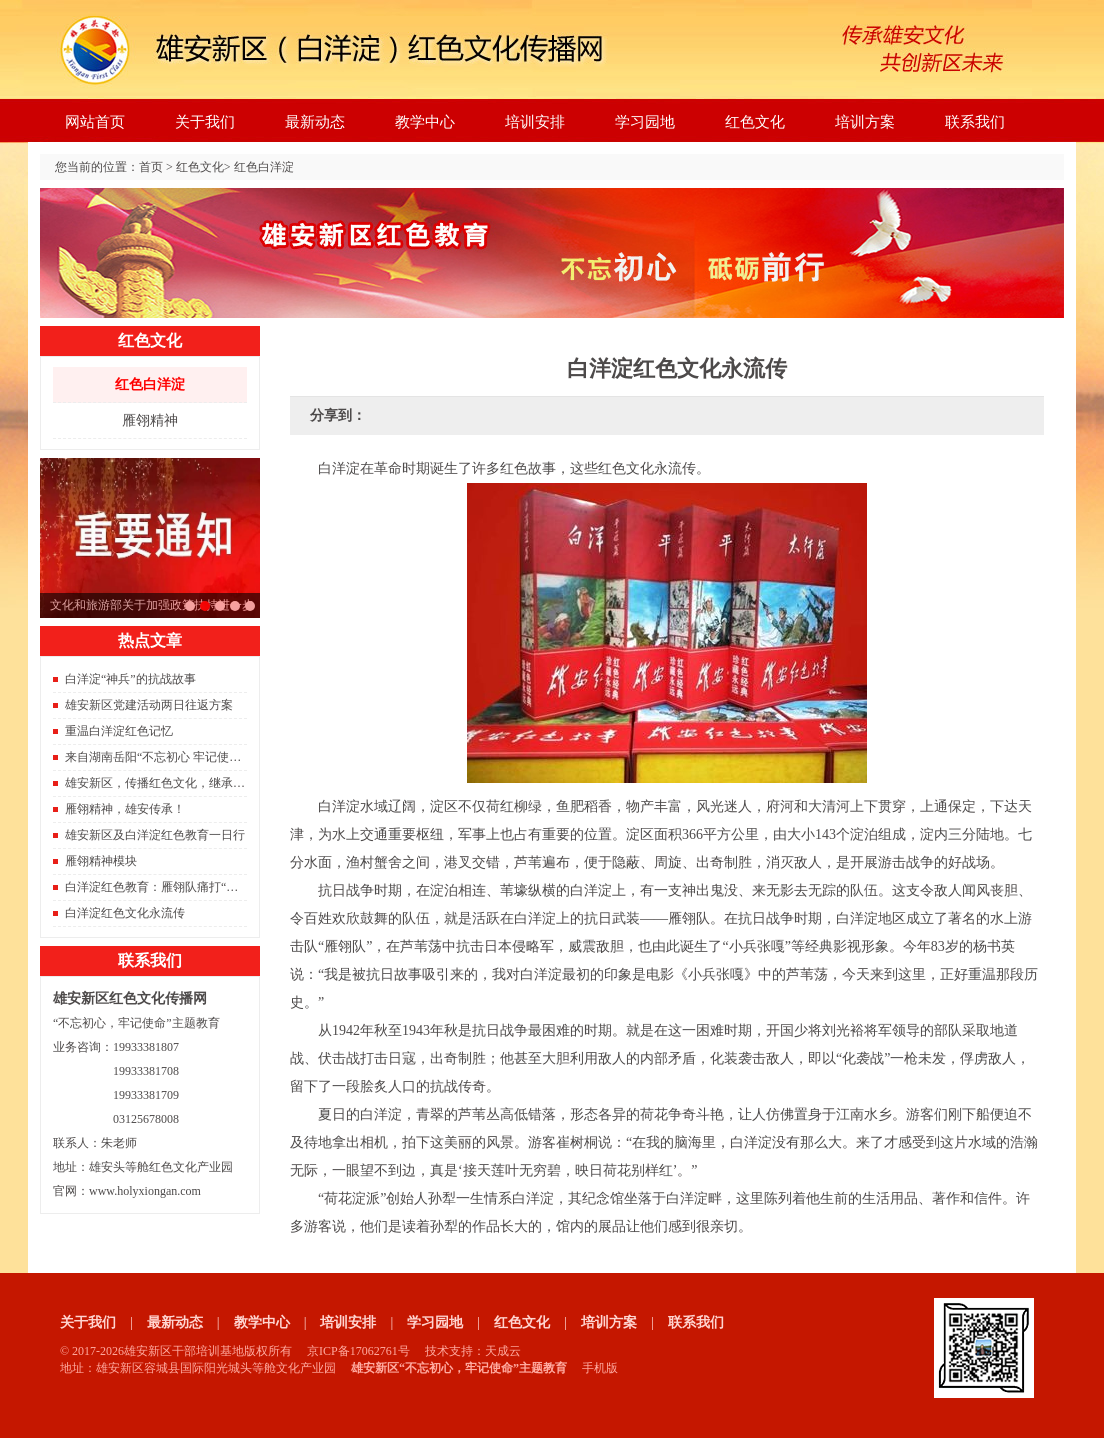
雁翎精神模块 (101, 861)
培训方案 (865, 122)
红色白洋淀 (264, 167)
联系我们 (975, 122)
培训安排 (535, 122)
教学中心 (425, 122)
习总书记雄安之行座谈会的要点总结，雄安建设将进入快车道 (190, 606)
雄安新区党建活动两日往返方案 (149, 705)
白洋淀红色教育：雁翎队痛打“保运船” (166, 887)
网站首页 (95, 122)
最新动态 (315, 122)
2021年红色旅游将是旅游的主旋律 (220, 606)
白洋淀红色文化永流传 (125, 913)
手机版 (600, 1368)
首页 (151, 167)
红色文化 (755, 122)
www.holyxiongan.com (145, 1191)
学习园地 (645, 122)
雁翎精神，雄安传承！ (125, 809)
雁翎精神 (150, 420)
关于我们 (205, 122)
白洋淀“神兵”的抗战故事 (130, 679)
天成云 (503, 1351)
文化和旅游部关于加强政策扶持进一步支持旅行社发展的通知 (205, 606)
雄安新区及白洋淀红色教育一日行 (155, 835)
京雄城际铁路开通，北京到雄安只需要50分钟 (250, 606)
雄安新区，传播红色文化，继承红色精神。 (179, 783)
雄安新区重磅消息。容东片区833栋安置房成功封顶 (235, 606)
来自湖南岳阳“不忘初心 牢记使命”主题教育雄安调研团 (210, 757)
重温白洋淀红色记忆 (119, 731)
